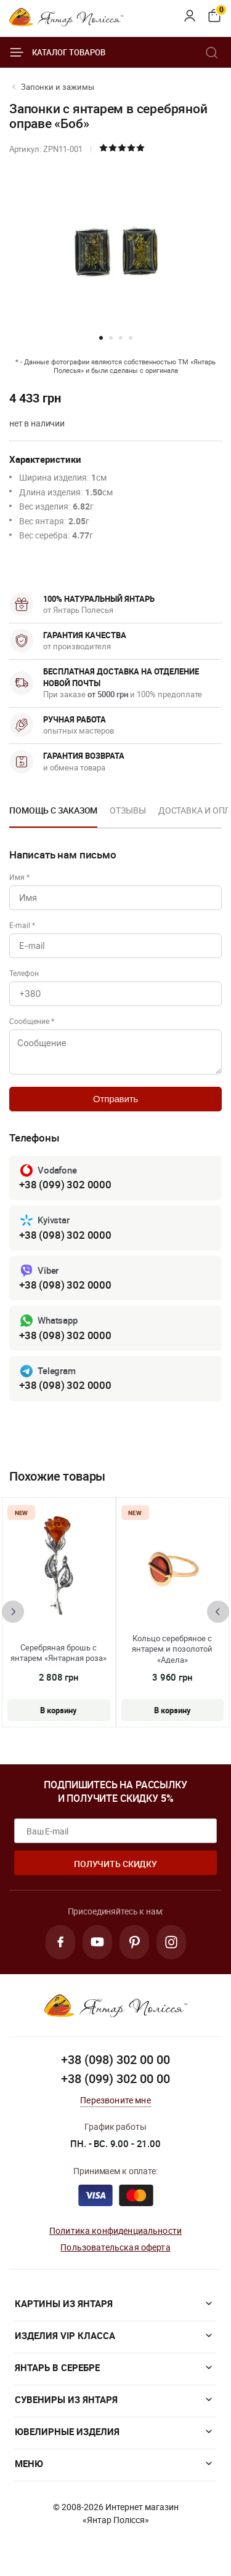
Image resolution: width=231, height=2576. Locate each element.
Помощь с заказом (53, 810)
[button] (101, 338)
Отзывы (127, 810)
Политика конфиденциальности (115, 2230)
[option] (53, 814)
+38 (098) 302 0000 (65, 1235)
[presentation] (13, 1612)
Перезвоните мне (115, 2100)
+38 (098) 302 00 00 (115, 2059)
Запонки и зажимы (57, 87)
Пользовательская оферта (115, 2247)
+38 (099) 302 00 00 (115, 2078)
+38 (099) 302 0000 (65, 1184)
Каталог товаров (57, 52)
